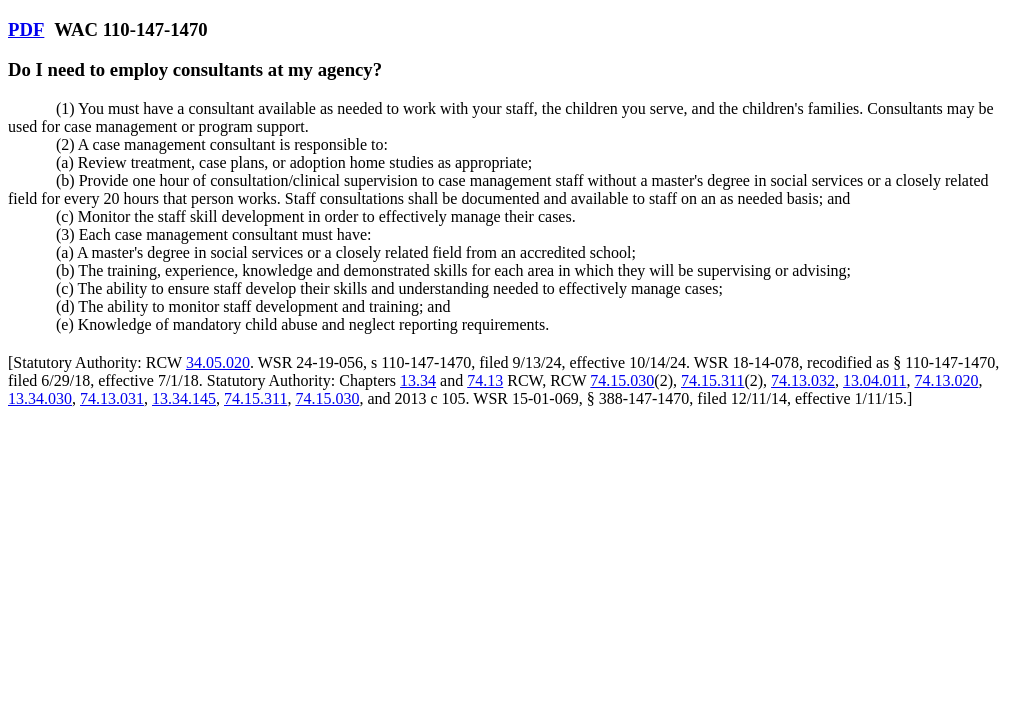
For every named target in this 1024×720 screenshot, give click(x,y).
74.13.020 (946, 380)
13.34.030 (40, 398)
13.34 (418, 380)
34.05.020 (218, 362)
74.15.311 (712, 380)
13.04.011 (874, 380)
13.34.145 (184, 398)
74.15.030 (622, 380)
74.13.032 (803, 380)
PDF (26, 29)
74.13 (485, 380)
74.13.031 (112, 398)
